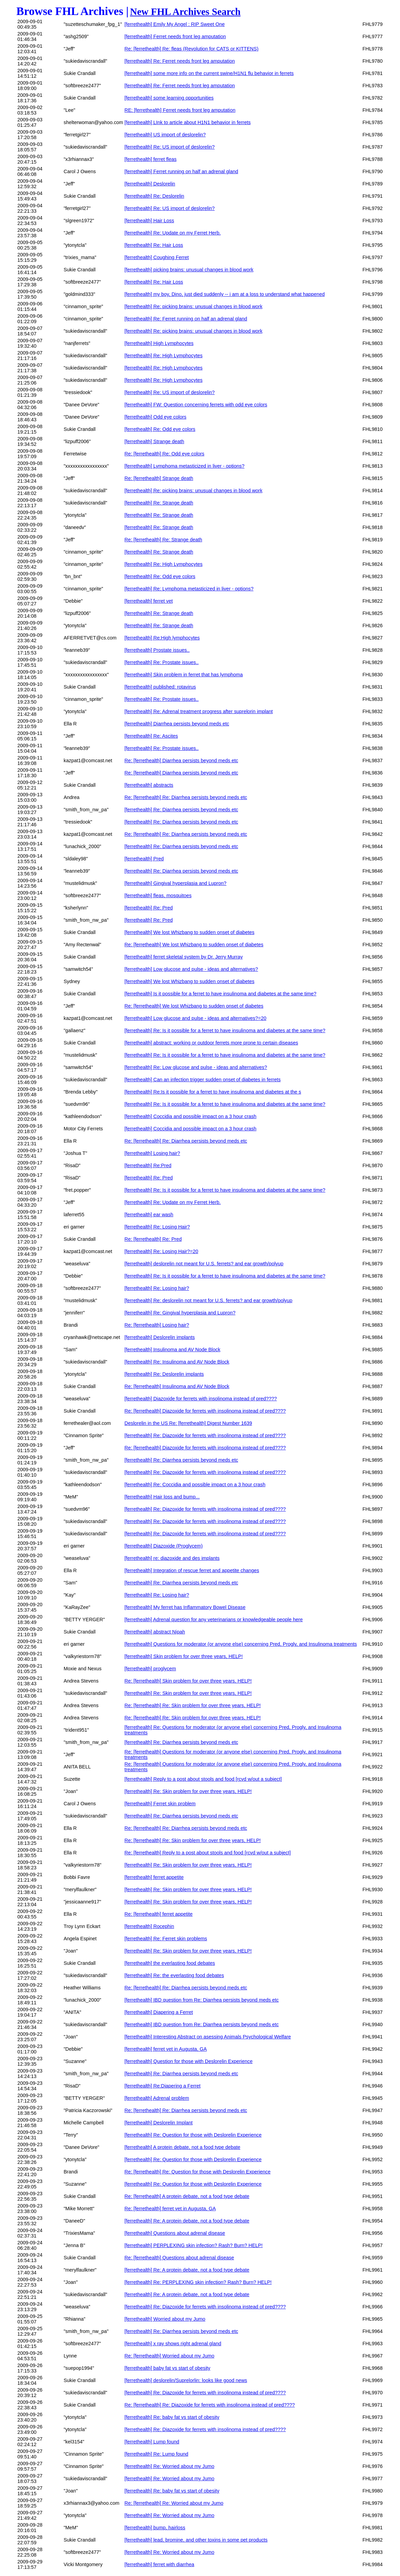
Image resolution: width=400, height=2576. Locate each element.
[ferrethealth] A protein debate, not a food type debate (182, 2147)
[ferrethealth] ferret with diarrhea (159, 2564)
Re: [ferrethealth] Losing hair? (156, 1325)
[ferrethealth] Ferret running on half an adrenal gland (181, 171)
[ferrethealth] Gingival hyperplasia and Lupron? (175, 883)
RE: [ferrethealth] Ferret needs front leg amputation (179, 110)
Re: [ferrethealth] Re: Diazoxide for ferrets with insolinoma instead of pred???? (209, 2405)
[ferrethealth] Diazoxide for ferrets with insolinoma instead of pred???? (200, 1398)
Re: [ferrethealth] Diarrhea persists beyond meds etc (181, 760)
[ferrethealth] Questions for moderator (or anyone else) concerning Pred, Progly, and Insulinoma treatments (240, 1644)
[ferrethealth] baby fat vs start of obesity (167, 2368)
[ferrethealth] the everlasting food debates (169, 1963)
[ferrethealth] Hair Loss (149, 220)
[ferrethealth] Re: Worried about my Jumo (169, 2466)
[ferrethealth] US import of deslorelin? (164, 134)
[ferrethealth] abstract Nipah (154, 1632)
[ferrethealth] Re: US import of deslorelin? (169, 147)
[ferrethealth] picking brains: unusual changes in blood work (188, 269)
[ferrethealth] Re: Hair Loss (153, 245)
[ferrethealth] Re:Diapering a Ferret (162, 2086)
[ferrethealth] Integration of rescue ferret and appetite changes (191, 1570)
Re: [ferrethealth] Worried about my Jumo (169, 2356)
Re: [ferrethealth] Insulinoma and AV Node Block (176, 1386)
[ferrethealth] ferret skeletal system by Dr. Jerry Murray (183, 957)
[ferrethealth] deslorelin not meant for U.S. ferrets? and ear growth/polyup (203, 1263)
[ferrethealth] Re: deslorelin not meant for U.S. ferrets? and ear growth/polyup (208, 1300)
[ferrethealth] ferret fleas (150, 159)
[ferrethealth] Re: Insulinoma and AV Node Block (176, 1362)
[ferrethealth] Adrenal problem (156, 2098)
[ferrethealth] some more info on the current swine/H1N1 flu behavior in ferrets (209, 73)
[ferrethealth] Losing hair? (152, 1153)
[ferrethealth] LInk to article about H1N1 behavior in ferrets (187, 122)
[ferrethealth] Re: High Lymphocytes (163, 355)
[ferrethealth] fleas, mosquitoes (157, 895)
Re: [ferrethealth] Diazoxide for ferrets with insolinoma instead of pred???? (205, 1411)
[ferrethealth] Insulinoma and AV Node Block (172, 1349)
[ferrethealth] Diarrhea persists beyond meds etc (176, 723)
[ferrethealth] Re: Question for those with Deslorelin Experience (192, 2135)
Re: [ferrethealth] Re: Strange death (163, 539)
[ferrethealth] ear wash (148, 1214)
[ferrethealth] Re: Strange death (158, 503)
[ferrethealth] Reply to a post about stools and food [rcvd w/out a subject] (203, 1779)
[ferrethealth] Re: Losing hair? (156, 1288)
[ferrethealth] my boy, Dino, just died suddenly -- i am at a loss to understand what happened (224, 294)
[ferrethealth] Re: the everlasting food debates (174, 1975)
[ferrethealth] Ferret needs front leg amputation (175, 36)
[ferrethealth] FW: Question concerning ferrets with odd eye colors (195, 404)
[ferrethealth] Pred (144, 858)
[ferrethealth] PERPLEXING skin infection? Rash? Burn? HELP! (193, 2245)
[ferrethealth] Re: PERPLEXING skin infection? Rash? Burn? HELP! (198, 2282)
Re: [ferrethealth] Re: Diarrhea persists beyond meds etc (185, 797)
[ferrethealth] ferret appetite (154, 1877)
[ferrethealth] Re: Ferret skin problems (165, 1938)
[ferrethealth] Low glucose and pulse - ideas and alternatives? (191, 969)
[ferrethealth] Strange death (154, 441)
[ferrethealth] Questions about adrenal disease (174, 2233)
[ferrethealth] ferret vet (148, 601)
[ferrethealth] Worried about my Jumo (164, 2319)
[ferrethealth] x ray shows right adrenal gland (172, 2343)
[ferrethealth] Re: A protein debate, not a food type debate (186, 2221)
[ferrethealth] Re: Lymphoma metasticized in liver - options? (188, 588)
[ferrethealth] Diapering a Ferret (158, 2012)
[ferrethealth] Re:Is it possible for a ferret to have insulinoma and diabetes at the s (212, 1092)
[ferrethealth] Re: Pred (148, 907)
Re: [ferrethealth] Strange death (158, 478)
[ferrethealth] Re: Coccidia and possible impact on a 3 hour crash (194, 1484)
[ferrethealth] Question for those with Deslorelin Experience (188, 2061)
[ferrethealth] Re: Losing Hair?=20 (161, 1251)
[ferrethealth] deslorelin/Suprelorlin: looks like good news (185, 2380)
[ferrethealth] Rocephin (149, 1926)
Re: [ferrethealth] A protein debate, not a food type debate (186, 2196)
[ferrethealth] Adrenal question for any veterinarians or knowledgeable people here (213, 1619)
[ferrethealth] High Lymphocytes (159, 343)
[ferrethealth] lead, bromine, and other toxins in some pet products (195, 2540)
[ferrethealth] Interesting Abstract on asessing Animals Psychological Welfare (207, 2036)
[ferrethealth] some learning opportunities (169, 98)
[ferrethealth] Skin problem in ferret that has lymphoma (183, 674)
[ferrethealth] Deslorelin (149, 183)
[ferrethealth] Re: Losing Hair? (157, 1227)
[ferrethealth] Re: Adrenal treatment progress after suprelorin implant (198, 711)
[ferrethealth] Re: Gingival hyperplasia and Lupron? (179, 1312)
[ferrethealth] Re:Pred (147, 1165)
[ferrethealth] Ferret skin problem (160, 1803)
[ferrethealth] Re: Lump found (156, 2454)
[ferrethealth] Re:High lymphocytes (162, 638)
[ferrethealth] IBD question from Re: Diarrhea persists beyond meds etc (201, 2000)
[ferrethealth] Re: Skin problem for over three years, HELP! (188, 1693)
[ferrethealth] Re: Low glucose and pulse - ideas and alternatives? (195, 1067)
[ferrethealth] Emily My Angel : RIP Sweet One (174, 24)
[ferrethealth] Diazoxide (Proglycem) (163, 1546)
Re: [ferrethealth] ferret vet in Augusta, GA (170, 2208)
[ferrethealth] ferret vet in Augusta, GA (165, 2049)
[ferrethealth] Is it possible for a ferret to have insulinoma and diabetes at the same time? (220, 993)
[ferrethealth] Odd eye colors (155, 417)
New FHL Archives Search (185, 11)
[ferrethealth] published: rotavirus (160, 687)
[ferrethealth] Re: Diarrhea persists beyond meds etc (181, 809)
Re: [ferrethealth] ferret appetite (158, 1914)
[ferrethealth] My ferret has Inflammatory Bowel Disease (184, 1607)
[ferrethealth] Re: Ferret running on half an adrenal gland (185, 318)
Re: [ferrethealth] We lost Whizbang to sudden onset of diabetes (193, 944)
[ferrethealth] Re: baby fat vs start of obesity (171, 2417)
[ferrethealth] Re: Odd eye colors (159, 429)
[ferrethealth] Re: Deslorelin (154, 196)
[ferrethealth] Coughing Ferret (156, 257)
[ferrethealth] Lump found (151, 2441)
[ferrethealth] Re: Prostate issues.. (161, 662)
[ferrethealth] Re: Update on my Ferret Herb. (172, 233)
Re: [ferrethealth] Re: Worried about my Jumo (173, 2503)
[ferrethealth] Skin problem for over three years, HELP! (183, 1656)
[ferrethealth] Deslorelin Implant (158, 2122)
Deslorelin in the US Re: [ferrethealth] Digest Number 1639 (188, 1423)
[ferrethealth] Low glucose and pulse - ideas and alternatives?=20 (195, 1018)
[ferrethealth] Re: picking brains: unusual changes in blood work (193, 306)
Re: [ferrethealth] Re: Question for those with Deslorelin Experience (197, 2171)
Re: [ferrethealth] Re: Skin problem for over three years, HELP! (192, 1705)
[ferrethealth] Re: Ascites (151, 736)
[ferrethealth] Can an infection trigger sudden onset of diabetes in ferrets (202, 1079)
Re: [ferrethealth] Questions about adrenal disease (179, 2257)
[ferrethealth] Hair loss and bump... (162, 1497)
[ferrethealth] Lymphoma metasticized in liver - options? (184, 466)
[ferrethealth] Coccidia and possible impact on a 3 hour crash (190, 1116)
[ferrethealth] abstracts (148, 785)
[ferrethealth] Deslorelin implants (159, 1337)
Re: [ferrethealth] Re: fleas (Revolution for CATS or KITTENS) (191, 48)
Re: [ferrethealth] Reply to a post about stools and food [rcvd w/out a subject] (207, 1852)
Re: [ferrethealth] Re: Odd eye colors (164, 453)
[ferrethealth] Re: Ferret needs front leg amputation (179, 61)
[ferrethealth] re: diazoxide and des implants (171, 1558)
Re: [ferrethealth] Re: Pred (153, 1239)
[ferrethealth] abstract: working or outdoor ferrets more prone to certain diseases (211, 1042)
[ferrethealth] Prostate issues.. (156, 650)
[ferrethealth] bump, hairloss (154, 2527)
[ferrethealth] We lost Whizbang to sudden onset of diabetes (189, 932)
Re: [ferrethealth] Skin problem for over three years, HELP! (188, 1681)
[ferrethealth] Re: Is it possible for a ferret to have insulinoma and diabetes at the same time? (224, 1030)
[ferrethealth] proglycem (150, 1668)
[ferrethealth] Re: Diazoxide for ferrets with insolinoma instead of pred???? (205, 1435)
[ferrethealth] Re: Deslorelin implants (164, 1374)
